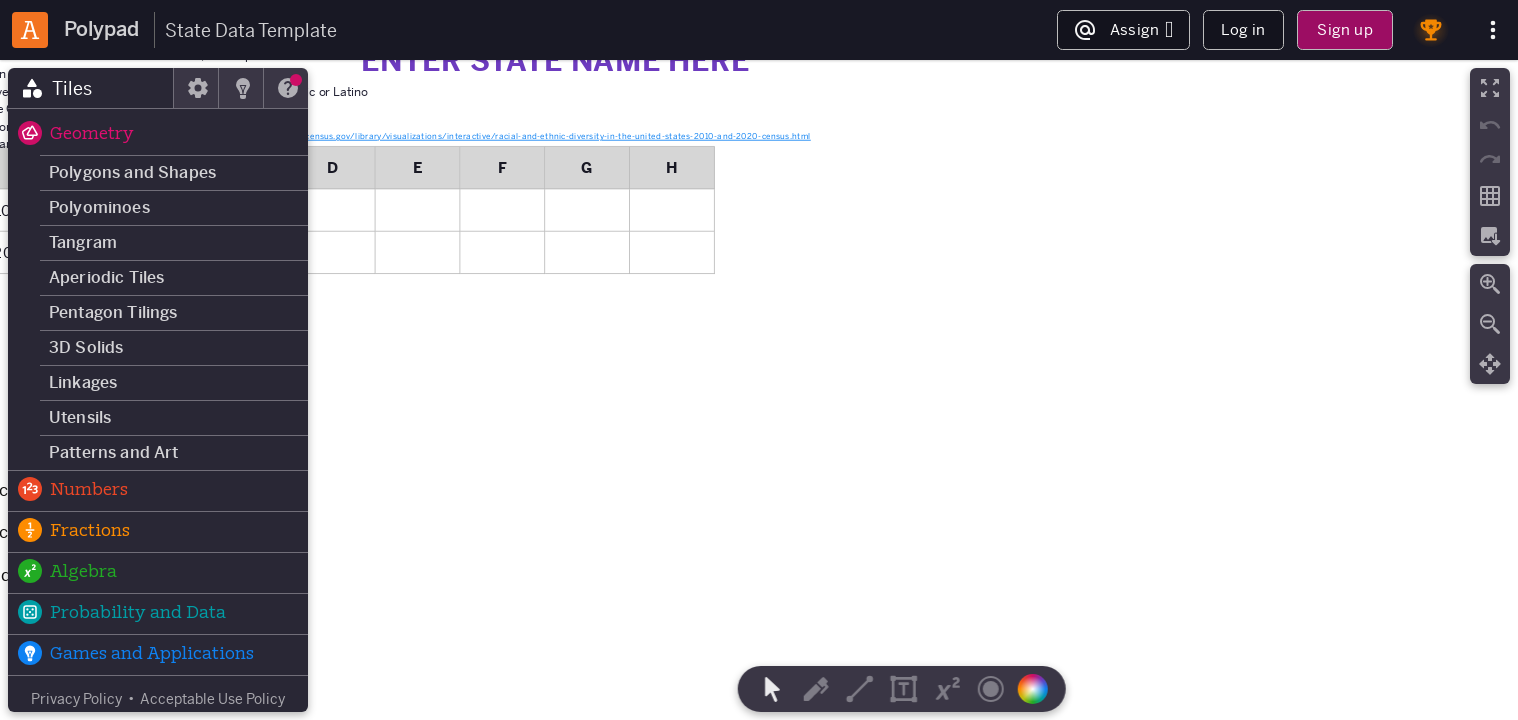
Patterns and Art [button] (114, 452)
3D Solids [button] (86, 347)
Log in (1243, 29)
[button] (158, 135)
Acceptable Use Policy (212, 699)
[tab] (91, 88)
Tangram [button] (83, 242)
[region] (759, 390)
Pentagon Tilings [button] (113, 312)
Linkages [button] (83, 382)
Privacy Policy (76, 699)
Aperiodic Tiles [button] (106, 277)
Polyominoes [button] (99, 207)
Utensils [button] (80, 417)
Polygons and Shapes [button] (132, 172)
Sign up (1344, 29)
